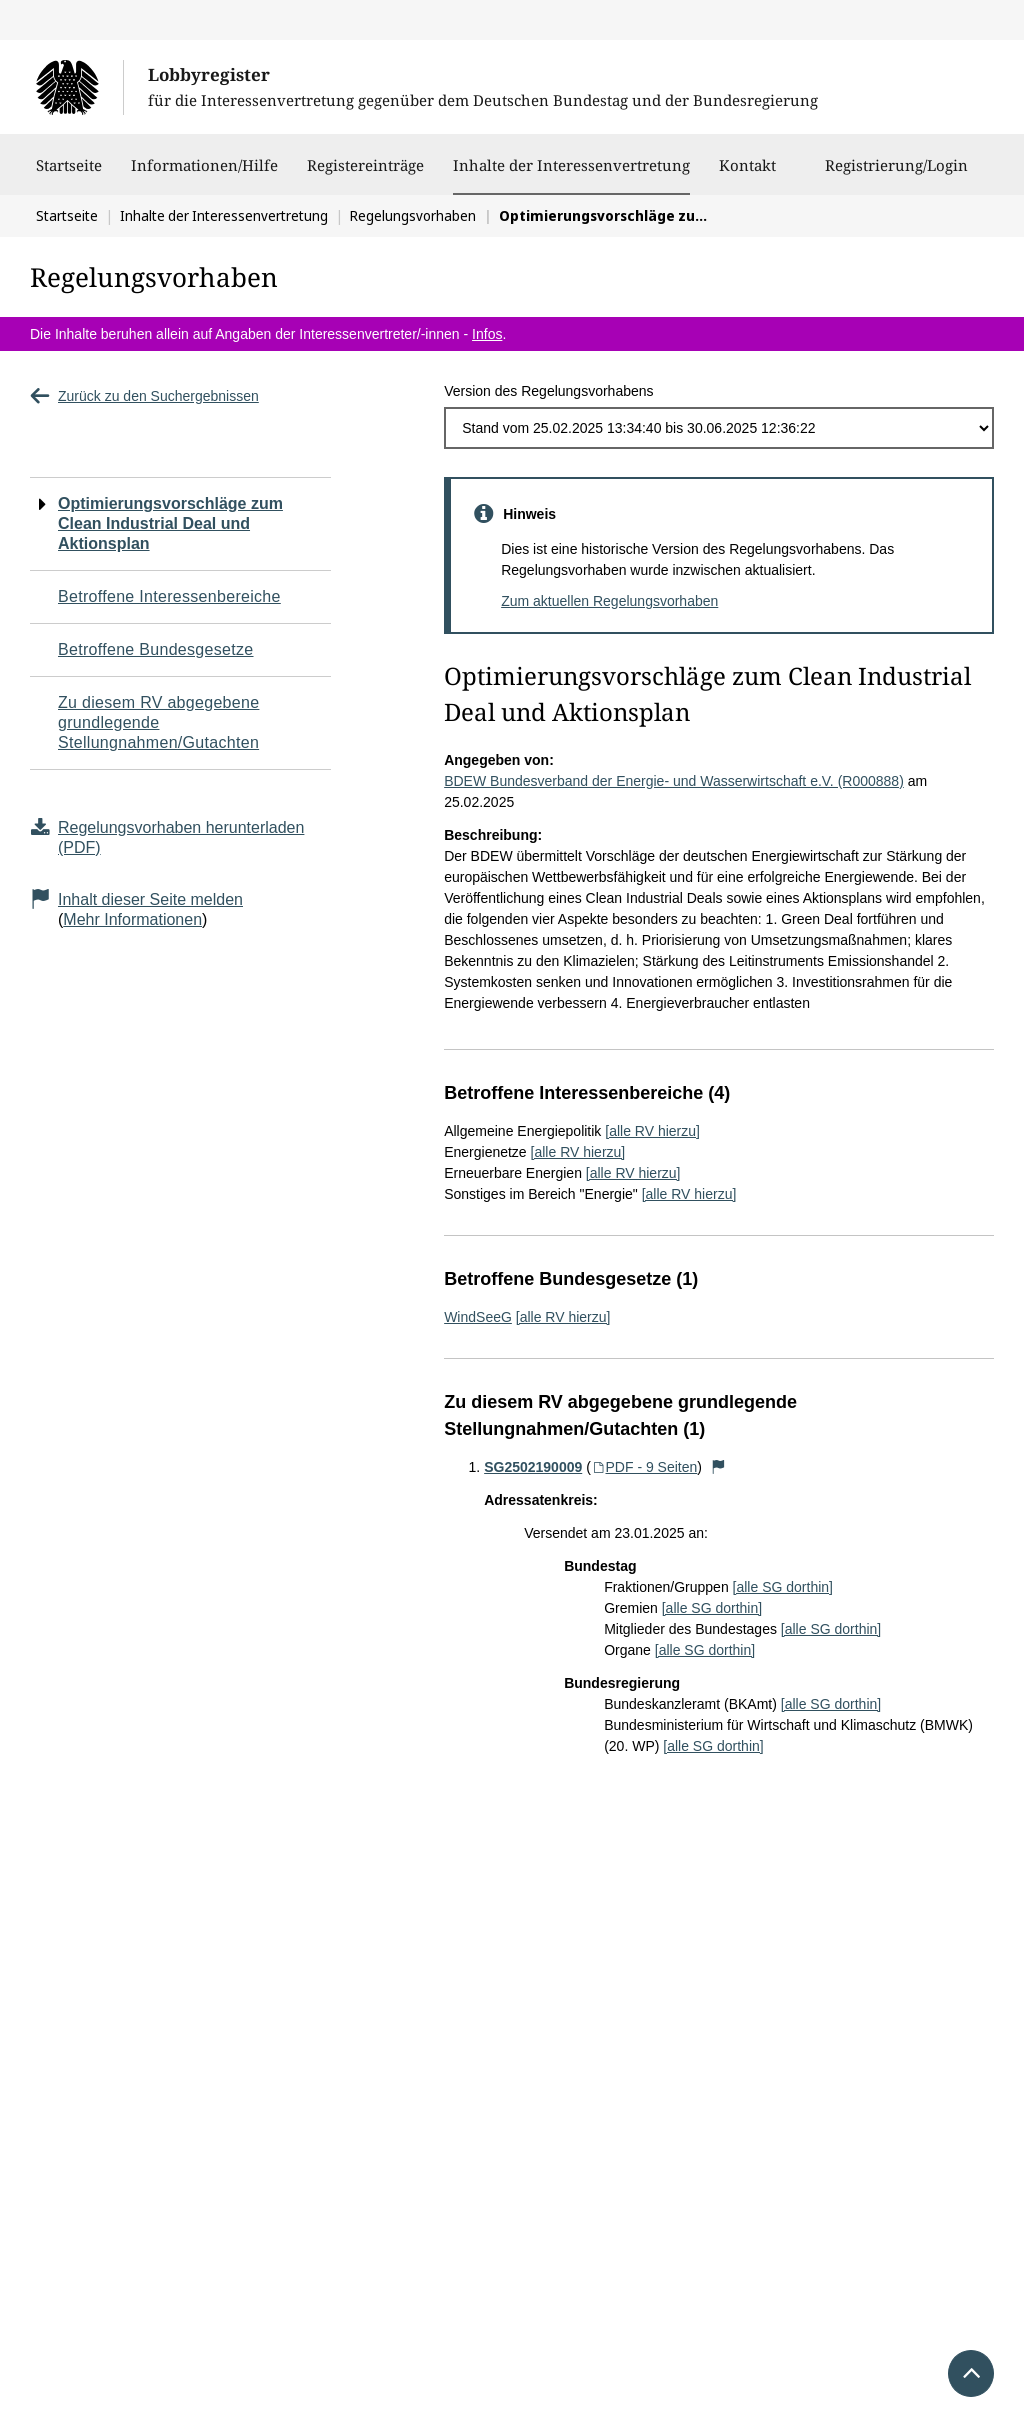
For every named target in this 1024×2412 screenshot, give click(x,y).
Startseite (69, 175)
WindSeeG (478, 1317)
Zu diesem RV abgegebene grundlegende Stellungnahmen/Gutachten (158, 722)
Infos (487, 334)
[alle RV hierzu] (652, 1131)
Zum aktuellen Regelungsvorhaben (609, 601)
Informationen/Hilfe (204, 175)
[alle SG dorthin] (783, 1587)
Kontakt (747, 175)
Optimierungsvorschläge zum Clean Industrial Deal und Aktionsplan (170, 523)
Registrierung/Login (896, 175)
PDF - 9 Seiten (644, 1467)
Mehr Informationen (132, 919)
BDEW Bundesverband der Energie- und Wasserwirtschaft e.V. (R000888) (674, 781)
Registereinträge (365, 175)
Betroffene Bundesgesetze (156, 649)
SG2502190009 (533, 1467)
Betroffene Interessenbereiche (169, 596)
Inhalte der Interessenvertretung (571, 165)
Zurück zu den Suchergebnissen (144, 396)
